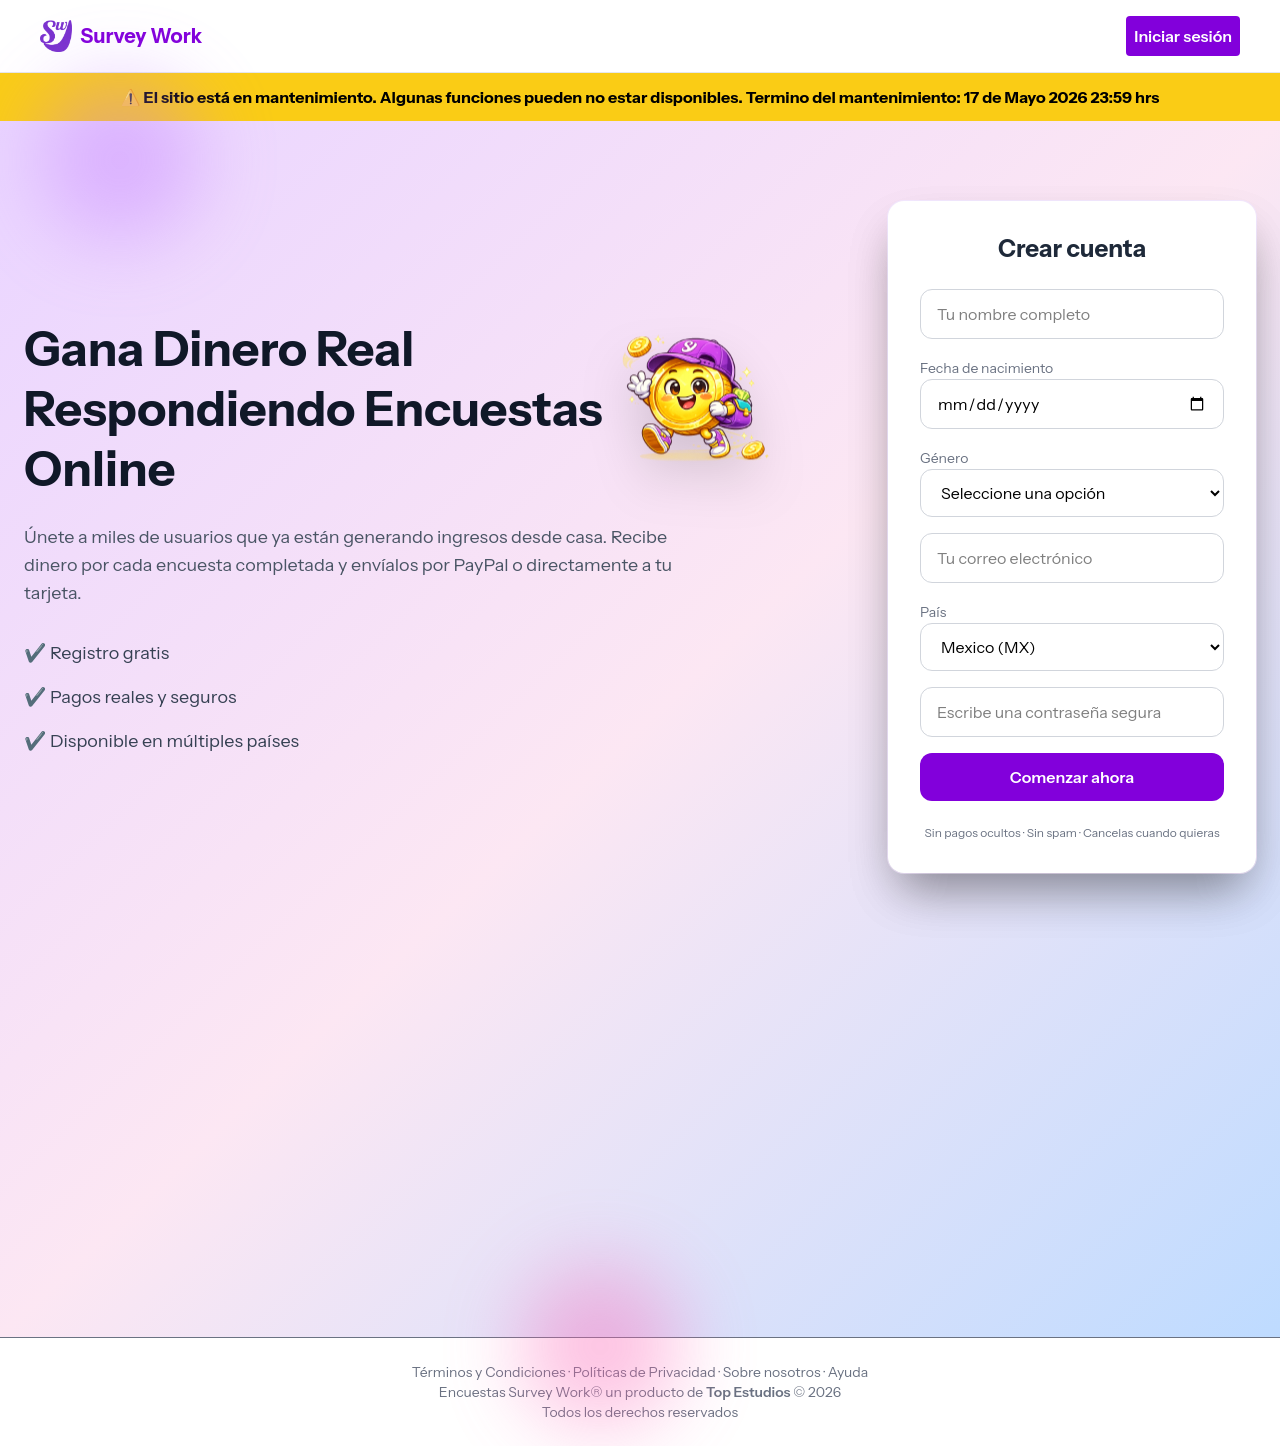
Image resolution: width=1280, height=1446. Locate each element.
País (933, 612)
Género (944, 458)
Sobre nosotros (772, 1372)
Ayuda (848, 1372)
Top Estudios (749, 1392)
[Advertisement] (640, 1085)
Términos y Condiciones (490, 1372)
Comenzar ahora (1072, 777)
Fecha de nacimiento (986, 368)
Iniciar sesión (1183, 36)
